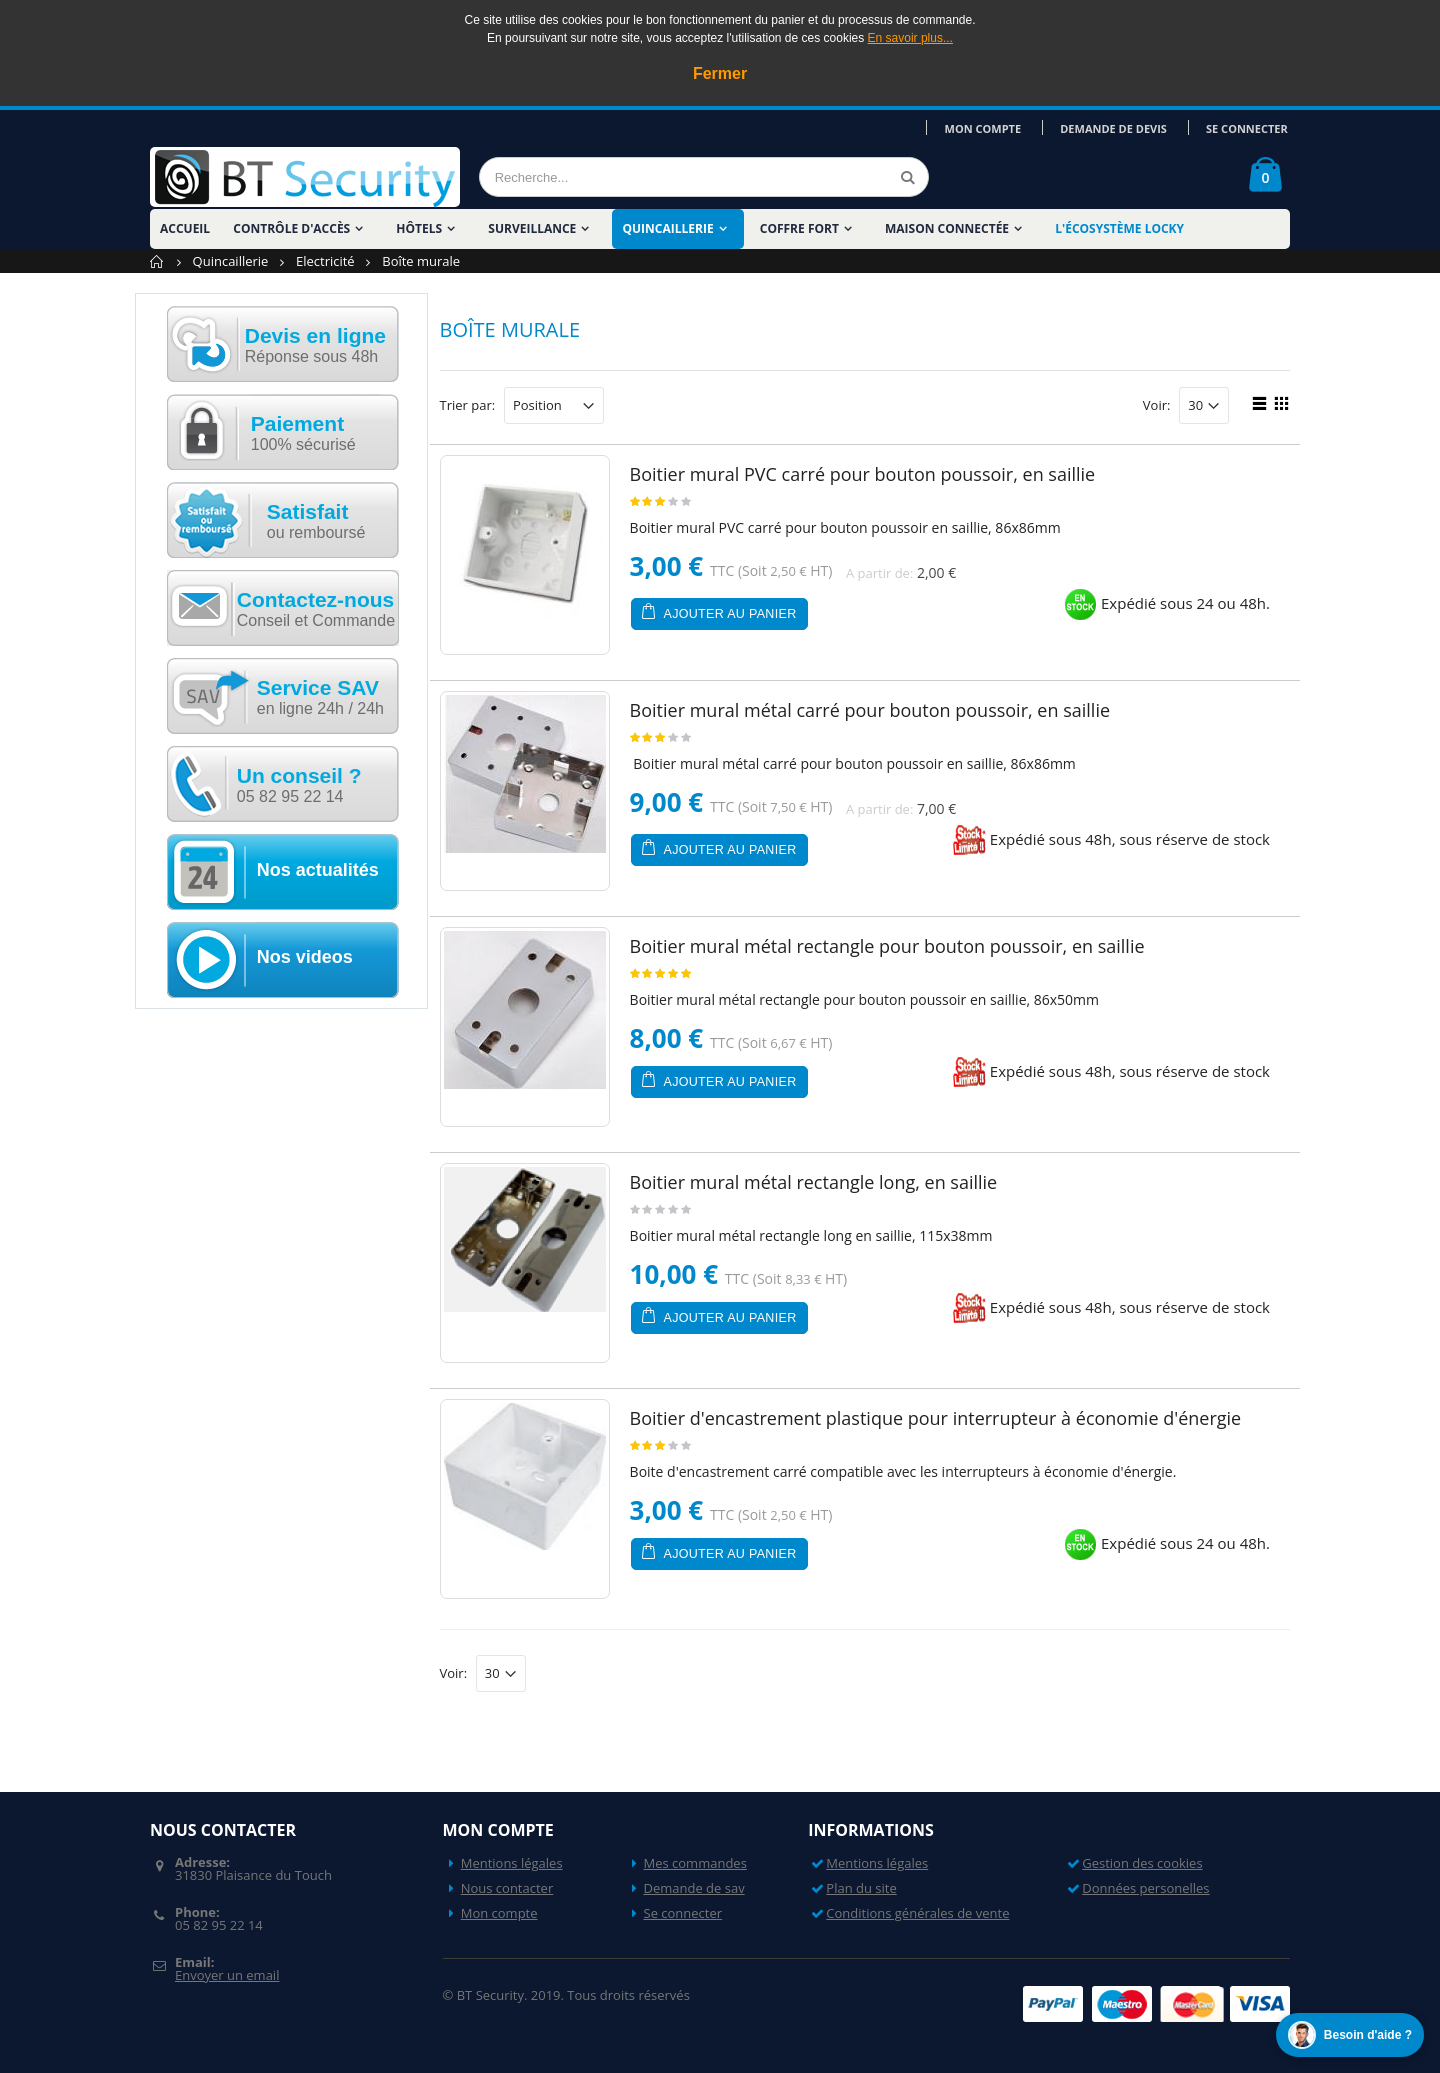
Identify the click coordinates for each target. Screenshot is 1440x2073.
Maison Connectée (947, 228)
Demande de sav (694, 1888)
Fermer (720, 73)
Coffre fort (799, 228)
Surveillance (532, 228)
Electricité (325, 261)
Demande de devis (1120, 127)
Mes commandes (695, 1863)
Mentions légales (512, 1863)
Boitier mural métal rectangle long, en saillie (814, 1182)
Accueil (157, 261)
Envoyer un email (227, 1975)
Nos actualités (318, 870)
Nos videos (305, 957)
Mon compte (994, 127)
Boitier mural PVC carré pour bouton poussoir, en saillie (863, 474)
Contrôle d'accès (291, 228)
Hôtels (419, 228)
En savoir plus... (910, 38)
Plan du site (861, 1888)
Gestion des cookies (1142, 1863)
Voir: (1157, 405)
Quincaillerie (667, 228)
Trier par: (468, 405)
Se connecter (1249, 127)
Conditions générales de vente (917, 1913)
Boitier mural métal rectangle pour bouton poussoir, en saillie (887, 946)
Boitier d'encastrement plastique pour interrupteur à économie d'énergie (936, 1418)
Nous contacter (507, 1888)
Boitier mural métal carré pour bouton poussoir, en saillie (870, 710)
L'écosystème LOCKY (1119, 228)
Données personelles (1145, 1888)
